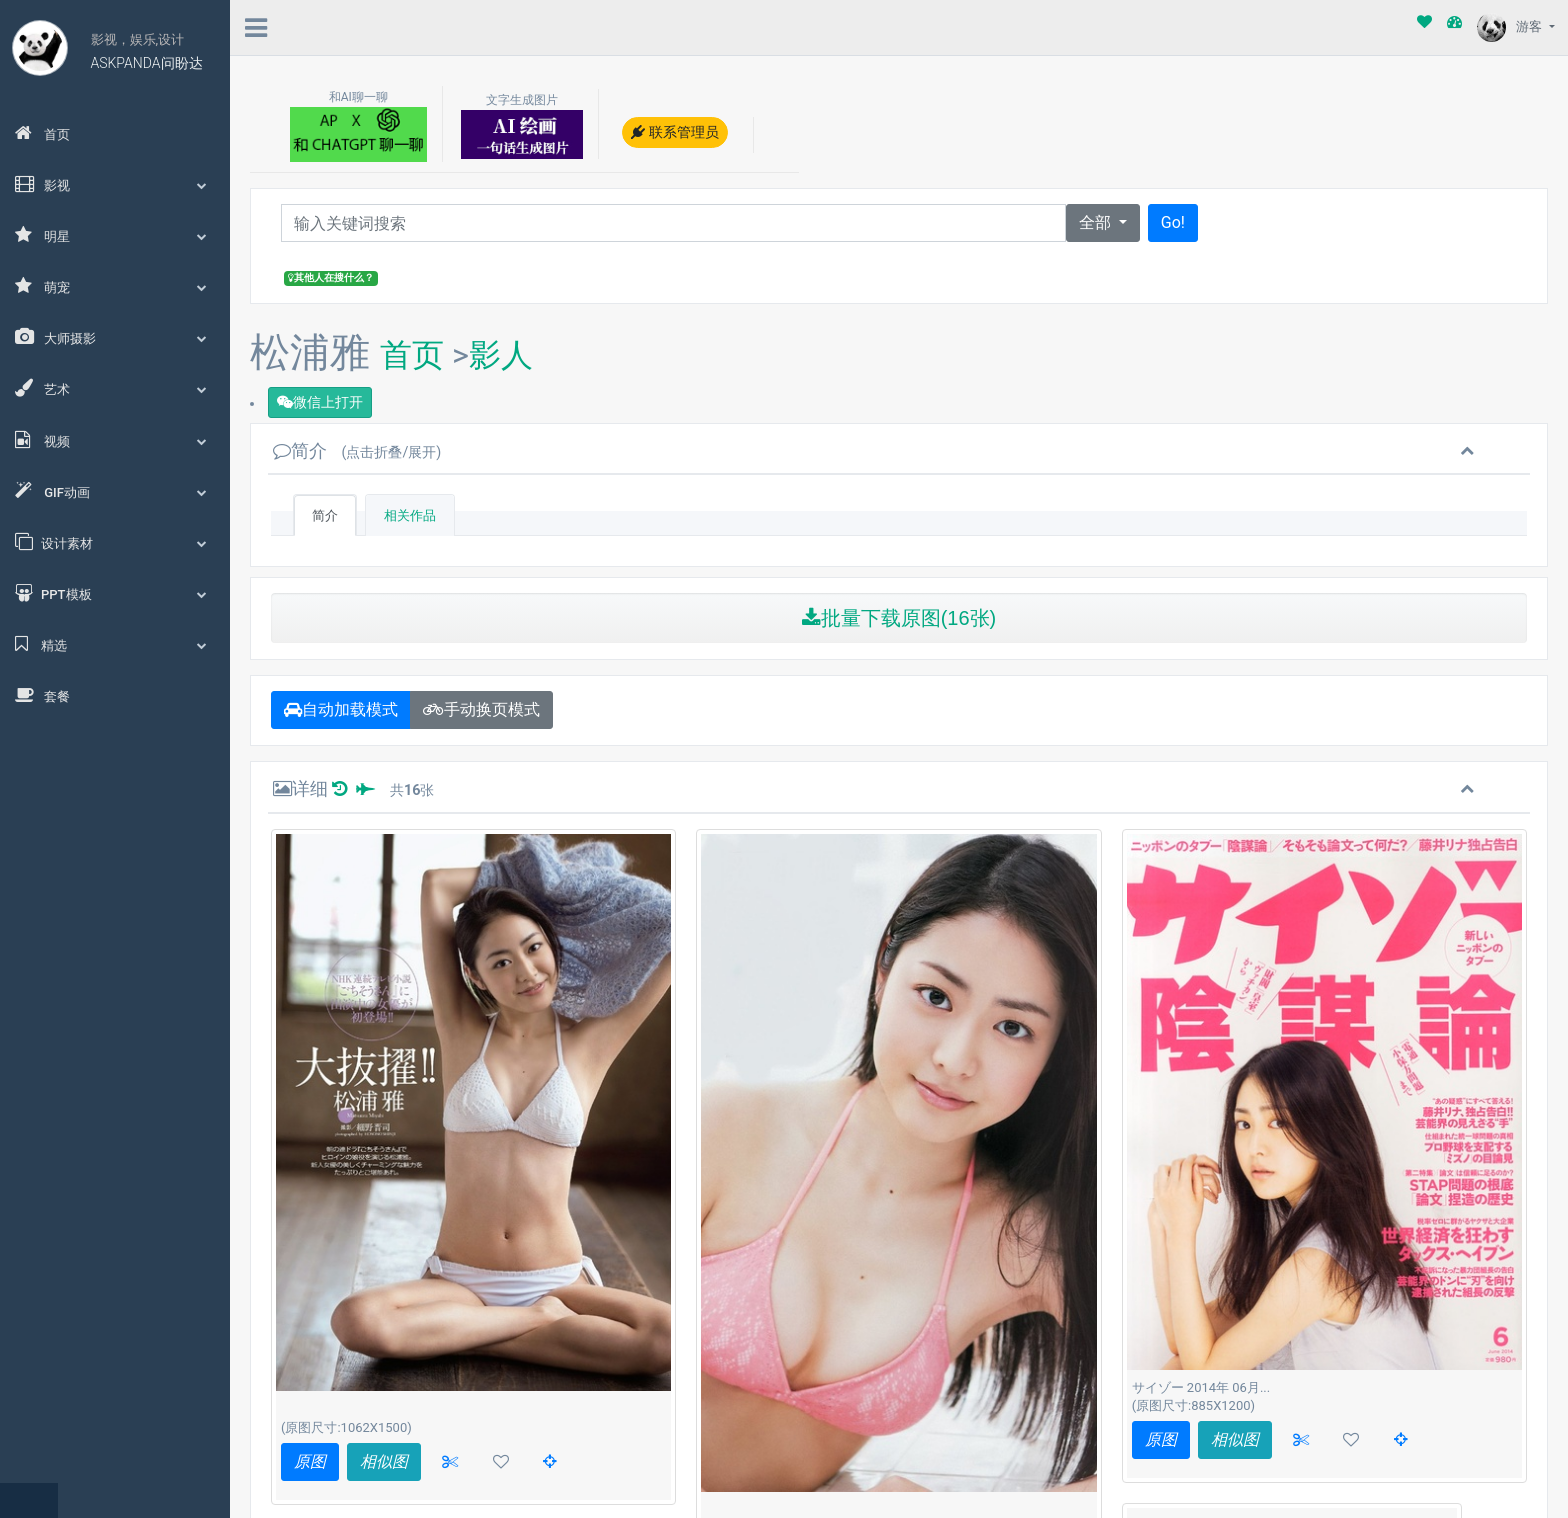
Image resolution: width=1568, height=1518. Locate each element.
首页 (42, 133)
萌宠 (115, 286)
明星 (115, 235)
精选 (115, 644)
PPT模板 (115, 593)
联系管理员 (674, 132)
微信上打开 (320, 402)
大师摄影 (115, 337)
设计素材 (115, 542)
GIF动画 (115, 491)
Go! (1173, 222)
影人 (501, 355)
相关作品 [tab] (410, 515)
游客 (1511, 26)
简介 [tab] (325, 515)
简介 (357, 450)
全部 (1097, 222)
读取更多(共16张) (472, 1456)
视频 (115, 440)
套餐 (42, 695)
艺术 (115, 388)
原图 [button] (310, 1461)
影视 (115, 184)
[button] (1401, 1440)
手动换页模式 (481, 709)
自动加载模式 (341, 709)
